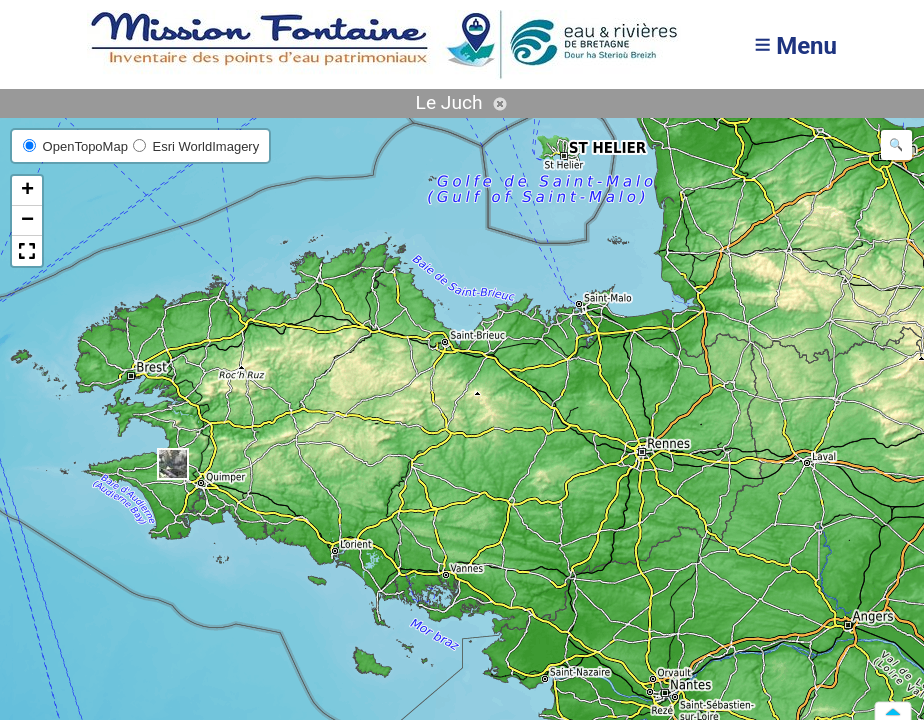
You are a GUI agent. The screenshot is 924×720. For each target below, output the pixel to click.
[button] (173, 464)
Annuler (500, 104)
